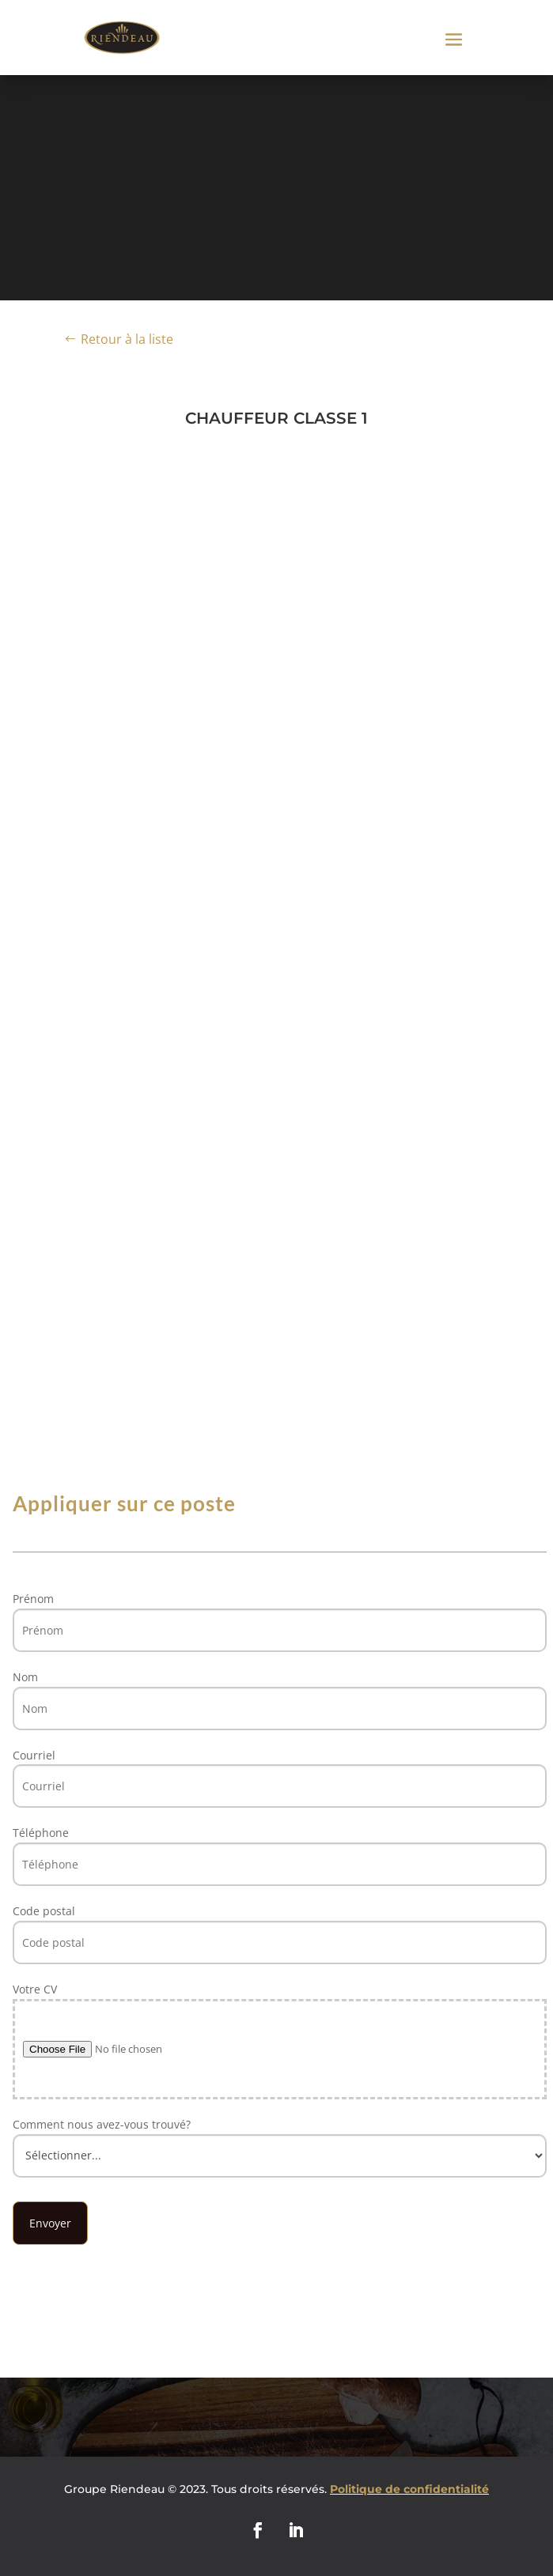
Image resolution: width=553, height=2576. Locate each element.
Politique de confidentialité (409, 2489)
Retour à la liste (127, 339)
